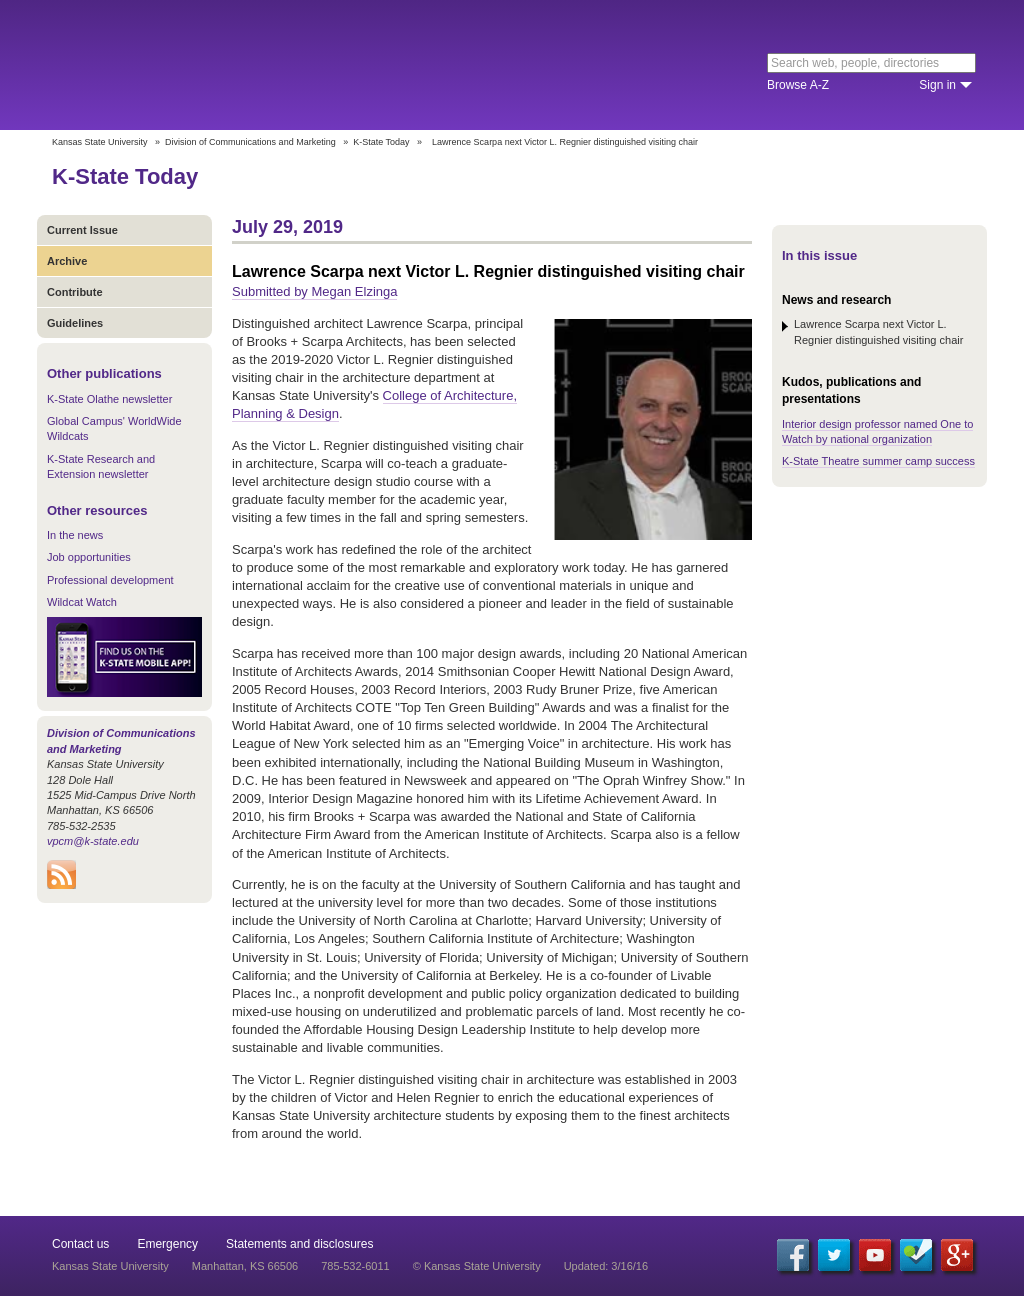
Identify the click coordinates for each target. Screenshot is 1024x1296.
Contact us (80, 1244)
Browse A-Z (798, 85)
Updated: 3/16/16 (606, 1266)
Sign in (937, 85)
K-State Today (381, 142)
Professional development (110, 580)
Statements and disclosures (299, 1244)
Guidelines (75, 323)
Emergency (167, 1244)
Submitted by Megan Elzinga (314, 291)
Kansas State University (214, 65)
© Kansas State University (477, 1266)
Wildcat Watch (82, 602)
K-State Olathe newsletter (109, 399)
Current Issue (82, 230)
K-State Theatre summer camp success (878, 461)
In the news (75, 535)
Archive (67, 261)
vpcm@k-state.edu (93, 841)
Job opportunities (89, 557)
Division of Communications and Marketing (250, 142)
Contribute (75, 292)
